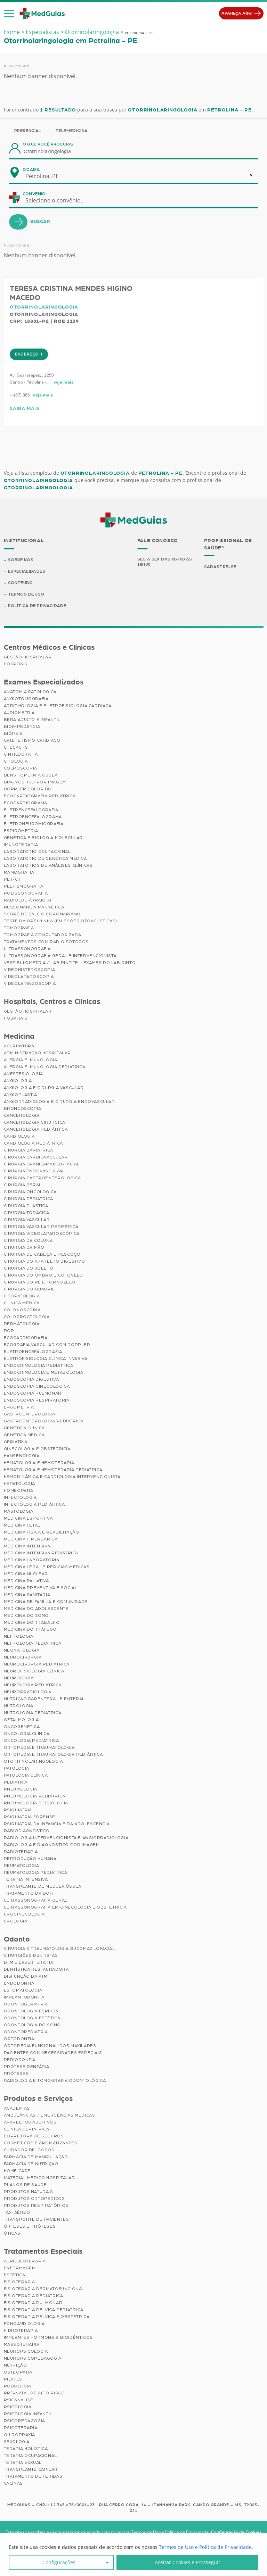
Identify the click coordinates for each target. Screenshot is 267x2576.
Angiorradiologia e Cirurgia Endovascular (59, 1101)
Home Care (17, 2171)
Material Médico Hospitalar (39, 2178)
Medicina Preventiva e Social (41, 1588)
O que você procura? (48, 144)
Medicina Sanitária (27, 1595)
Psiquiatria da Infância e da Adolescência (57, 1824)
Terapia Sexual (23, 2463)
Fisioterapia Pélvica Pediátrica (43, 2310)
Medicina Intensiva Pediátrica (41, 1553)
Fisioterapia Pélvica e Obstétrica (47, 2317)
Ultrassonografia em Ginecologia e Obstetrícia (65, 1907)
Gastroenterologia (29, 1414)
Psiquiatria (18, 1810)
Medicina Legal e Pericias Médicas (47, 1567)
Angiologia (18, 1081)
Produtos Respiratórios (36, 2206)
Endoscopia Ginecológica (37, 1386)
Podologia (17, 2386)
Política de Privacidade (37, 606)
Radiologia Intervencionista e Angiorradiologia (66, 1838)
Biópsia (13, 734)
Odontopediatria (26, 2032)
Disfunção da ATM (26, 1977)
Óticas (12, 2234)
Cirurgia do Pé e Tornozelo (39, 1282)
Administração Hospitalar (37, 1053)
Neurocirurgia (23, 1657)
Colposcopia (21, 768)
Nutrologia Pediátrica (33, 1713)
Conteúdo (20, 583)
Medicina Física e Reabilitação (41, 1532)
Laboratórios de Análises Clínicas (48, 866)
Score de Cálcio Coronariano (42, 914)
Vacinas (13, 2484)
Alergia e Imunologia (30, 1060)
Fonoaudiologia (24, 2324)
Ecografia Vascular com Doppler (47, 1345)
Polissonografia (26, 893)
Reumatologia (21, 1865)
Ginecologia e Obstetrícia (37, 1449)
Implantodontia (24, 1997)
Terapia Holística (26, 2449)
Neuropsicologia (26, 2352)
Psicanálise (19, 2400)
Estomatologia (23, 1990)
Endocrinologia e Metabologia (43, 1372)
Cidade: (31, 169)
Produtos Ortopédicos (34, 2199)
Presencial (27, 130)
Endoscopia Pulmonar (33, 1393)
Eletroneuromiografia (34, 824)
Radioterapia (21, 1852)
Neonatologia (22, 1650)
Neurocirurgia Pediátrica (37, 1664)
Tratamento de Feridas (33, 2477)
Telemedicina (71, 130)
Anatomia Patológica (30, 692)
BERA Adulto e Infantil (32, 720)
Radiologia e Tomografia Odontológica (55, 2081)
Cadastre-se (220, 566)
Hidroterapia (21, 2331)
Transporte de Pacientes (36, 2220)
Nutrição (15, 2365)
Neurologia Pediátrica (33, 1685)
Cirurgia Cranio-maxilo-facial (42, 1164)
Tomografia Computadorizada (42, 935)
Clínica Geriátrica (26, 2129)
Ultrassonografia (27, 949)
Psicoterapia (21, 2428)
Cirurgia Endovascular (34, 1171)
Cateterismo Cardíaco (32, 741)
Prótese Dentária (27, 2067)
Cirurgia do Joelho (29, 1268)
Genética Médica (24, 1435)
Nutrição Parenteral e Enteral (44, 1699)
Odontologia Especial (32, 2011)
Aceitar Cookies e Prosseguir (187, 2562)
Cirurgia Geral (23, 1185)
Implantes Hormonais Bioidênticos (48, 2338)
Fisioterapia (19, 2282)
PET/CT (12, 880)
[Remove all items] (251, 174)
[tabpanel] (133, 418)
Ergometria (19, 1407)
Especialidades (26, 571)
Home (12, 32)
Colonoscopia (22, 1310)
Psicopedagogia (24, 2421)
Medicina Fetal (22, 1525)
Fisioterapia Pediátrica (33, 2296)
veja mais (63, 409)
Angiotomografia (26, 699)
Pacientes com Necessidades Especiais (53, 2053)
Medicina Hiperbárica (31, 1539)
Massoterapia (22, 2345)
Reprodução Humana (30, 1858)
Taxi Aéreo (17, 2213)
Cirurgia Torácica (26, 1213)
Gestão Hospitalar (28, 657)
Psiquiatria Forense (29, 1817)
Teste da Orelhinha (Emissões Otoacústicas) (60, 921)
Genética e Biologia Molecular (43, 838)
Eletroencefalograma (33, 817)
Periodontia (20, 2060)
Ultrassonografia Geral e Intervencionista (60, 956)
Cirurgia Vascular (27, 1220)
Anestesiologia (23, 1074)
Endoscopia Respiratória (37, 1400)
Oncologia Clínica (27, 1733)
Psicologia (18, 2407)
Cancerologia (22, 1115)
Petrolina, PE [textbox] (42, 176)
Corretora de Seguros (34, 2136)
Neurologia (19, 1678)
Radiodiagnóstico (27, 1831)
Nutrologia (18, 1706)
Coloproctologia (27, 1317)
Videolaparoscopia (29, 977)
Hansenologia (22, 1456)
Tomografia (19, 928)
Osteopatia (18, 2372)
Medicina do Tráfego (30, 1629)
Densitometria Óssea (31, 775)
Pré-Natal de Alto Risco (34, 2393)
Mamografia (19, 873)
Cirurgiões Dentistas (31, 1956)
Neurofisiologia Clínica (34, 1671)
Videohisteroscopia (29, 970)
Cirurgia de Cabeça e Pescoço (42, 1254)
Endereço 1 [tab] (29, 381)
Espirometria (21, 831)
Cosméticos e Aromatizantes (41, 2143)
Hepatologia (19, 1483)
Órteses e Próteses (30, 2227)
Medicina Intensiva (27, 1546)
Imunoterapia (21, 845)
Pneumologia (21, 1789)
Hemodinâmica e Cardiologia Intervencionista (62, 1476)
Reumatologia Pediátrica (35, 1872)
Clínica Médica (22, 1303)
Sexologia (17, 2442)
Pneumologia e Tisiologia (36, 1803)
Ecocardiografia (26, 1338)
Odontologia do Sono (32, 2025)
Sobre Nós (21, 559)
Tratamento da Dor (28, 1893)
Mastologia (18, 1511)
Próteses (16, 2074)
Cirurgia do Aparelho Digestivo (44, 1261)
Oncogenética (22, 1727)
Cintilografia (21, 755)
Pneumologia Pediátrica (34, 1796)
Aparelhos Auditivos (30, 2122)
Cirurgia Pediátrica (28, 1199)
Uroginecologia (24, 1914)
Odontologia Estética (32, 2018)
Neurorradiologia (28, 1692)
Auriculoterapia (25, 2261)
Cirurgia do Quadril (29, 1289)
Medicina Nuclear (26, 1574)
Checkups (16, 748)
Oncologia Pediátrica (31, 1740)
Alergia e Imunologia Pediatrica (45, 1067)
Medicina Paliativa (26, 1581)
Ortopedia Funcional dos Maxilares (50, 2046)
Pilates (13, 2379)
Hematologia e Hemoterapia (39, 1463)
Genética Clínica (24, 1428)
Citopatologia (22, 1296)
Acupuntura (19, 1046)
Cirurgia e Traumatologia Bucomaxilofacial (59, 1949)
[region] (133, 2554)
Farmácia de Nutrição (31, 2164)
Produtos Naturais (28, 2192)
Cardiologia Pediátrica (33, 1143)
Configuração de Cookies (236, 2532)
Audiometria (19, 713)
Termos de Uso (26, 594)
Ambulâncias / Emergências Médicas (49, 2115)
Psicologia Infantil (28, 2414)
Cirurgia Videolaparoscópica (42, 1233)
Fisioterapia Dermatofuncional (44, 2289)
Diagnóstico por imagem (35, 782)
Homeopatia (18, 1490)
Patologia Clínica (26, 1775)
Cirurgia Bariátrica (28, 1150)
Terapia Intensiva (26, 1879)
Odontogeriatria (26, 2004)
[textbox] (59, 200)
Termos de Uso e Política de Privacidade (205, 2547)
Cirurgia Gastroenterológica (42, 1178)
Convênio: (35, 194)
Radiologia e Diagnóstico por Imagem (52, 1845)
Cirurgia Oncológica (30, 1192)
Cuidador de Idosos (29, 2150)
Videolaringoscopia (30, 984)
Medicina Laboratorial (33, 1560)
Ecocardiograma (25, 803)
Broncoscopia (22, 1108)
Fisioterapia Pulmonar (33, 2303)
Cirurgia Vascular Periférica (41, 1226)
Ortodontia (19, 2039)
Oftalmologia (21, 1720)
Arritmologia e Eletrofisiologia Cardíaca (58, 706)
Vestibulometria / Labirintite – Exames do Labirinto (70, 963)
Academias (17, 2108)
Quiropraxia (19, 2435)
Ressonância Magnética (34, 907)
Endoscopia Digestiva (31, 1379)
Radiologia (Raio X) (27, 900)
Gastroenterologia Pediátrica (43, 1421)
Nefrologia (18, 1636)
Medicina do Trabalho (32, 1622)
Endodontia (19, 1983)
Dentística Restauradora (36, 1970)
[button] (9, 13)
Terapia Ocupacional (30, 2456)
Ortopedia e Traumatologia (39, 1747)
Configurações (58, 2562)
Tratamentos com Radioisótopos (46, 942)
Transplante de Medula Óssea (42, 1886)
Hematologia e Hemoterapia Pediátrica (53, 1470)
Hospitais (15, 664)
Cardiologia (19, 1136)
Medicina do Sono (26, 1615)
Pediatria (15, 1782)
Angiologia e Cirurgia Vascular (44, 1088)
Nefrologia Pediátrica (33, 1643)
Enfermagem (20, 2268)
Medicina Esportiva (28, 1518)
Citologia (16, 761)
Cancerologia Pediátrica (36, 1129)
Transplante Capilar (31, 2470)
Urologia (15, 1921)
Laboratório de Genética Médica (45, 859)
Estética (14, 2275)
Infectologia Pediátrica (34, 1504)
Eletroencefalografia (33, 1351)
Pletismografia (23, 886)
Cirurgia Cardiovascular (36, 1157)
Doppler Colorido (28, 789)
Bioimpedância (22, 727)
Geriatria (15, 1442)
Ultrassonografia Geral (35, 1900)
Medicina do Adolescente (36, 1608)
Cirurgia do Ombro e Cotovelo (43, 1275)
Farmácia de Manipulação (36, 2157)
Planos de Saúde (25, 2185)
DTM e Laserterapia (29, 1963)
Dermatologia (22, 1324)
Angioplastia (20, 1094)
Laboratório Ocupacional (37, 852)
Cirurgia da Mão (24, 1247)
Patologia (16, 1768)
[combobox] (46, 176)
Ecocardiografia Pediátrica (40, 796)
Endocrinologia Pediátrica (38, 1365)
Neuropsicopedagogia (33, 2359)
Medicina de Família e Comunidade (46, 1601)
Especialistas (42, 32)
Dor (9, 1331)
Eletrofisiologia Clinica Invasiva (46, 1358)
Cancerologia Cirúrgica (34, 1122)
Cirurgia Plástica (26, 1206)
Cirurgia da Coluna (28, 1240)
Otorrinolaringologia (92, 32)
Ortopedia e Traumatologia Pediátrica (53, 1754)
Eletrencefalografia (31, 810)
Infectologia (20, 1497)
